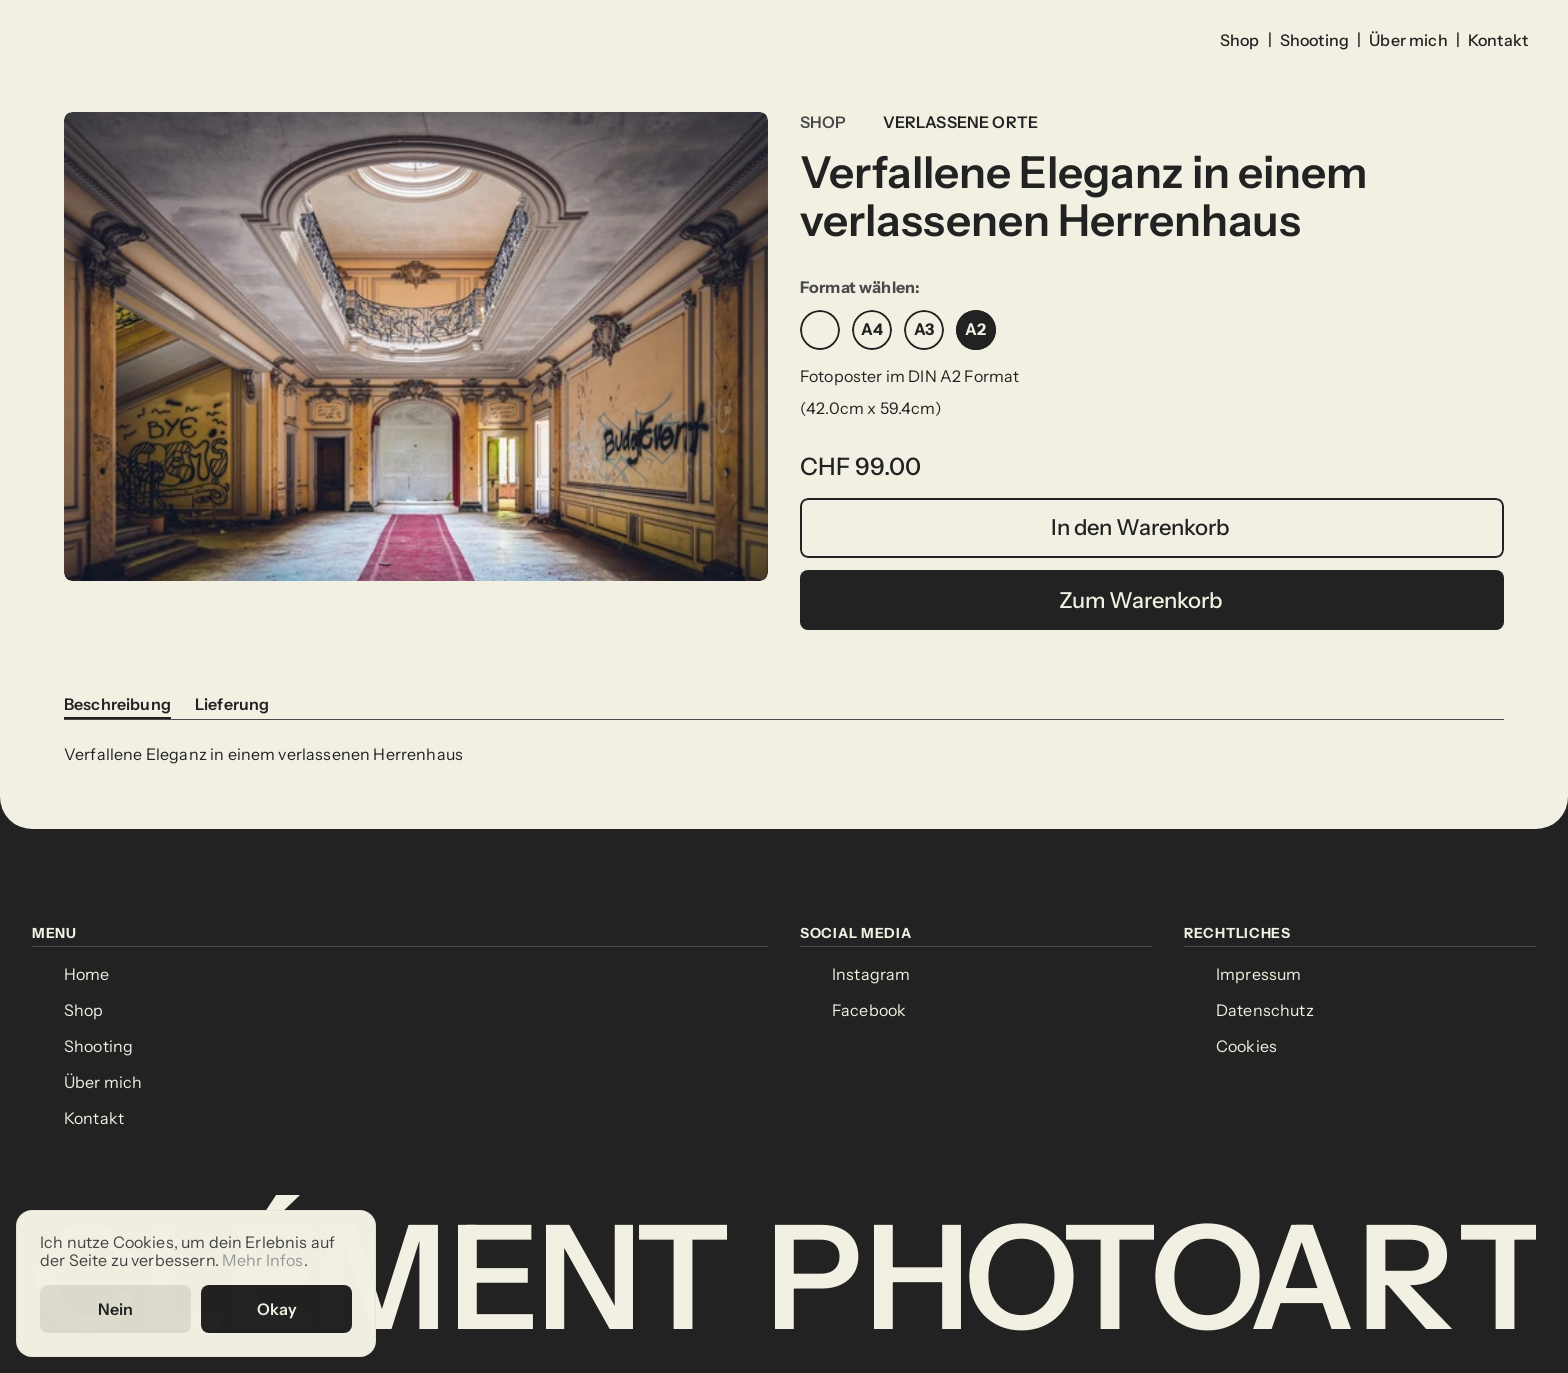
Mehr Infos (263, 1261)
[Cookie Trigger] (1246, 1047)
